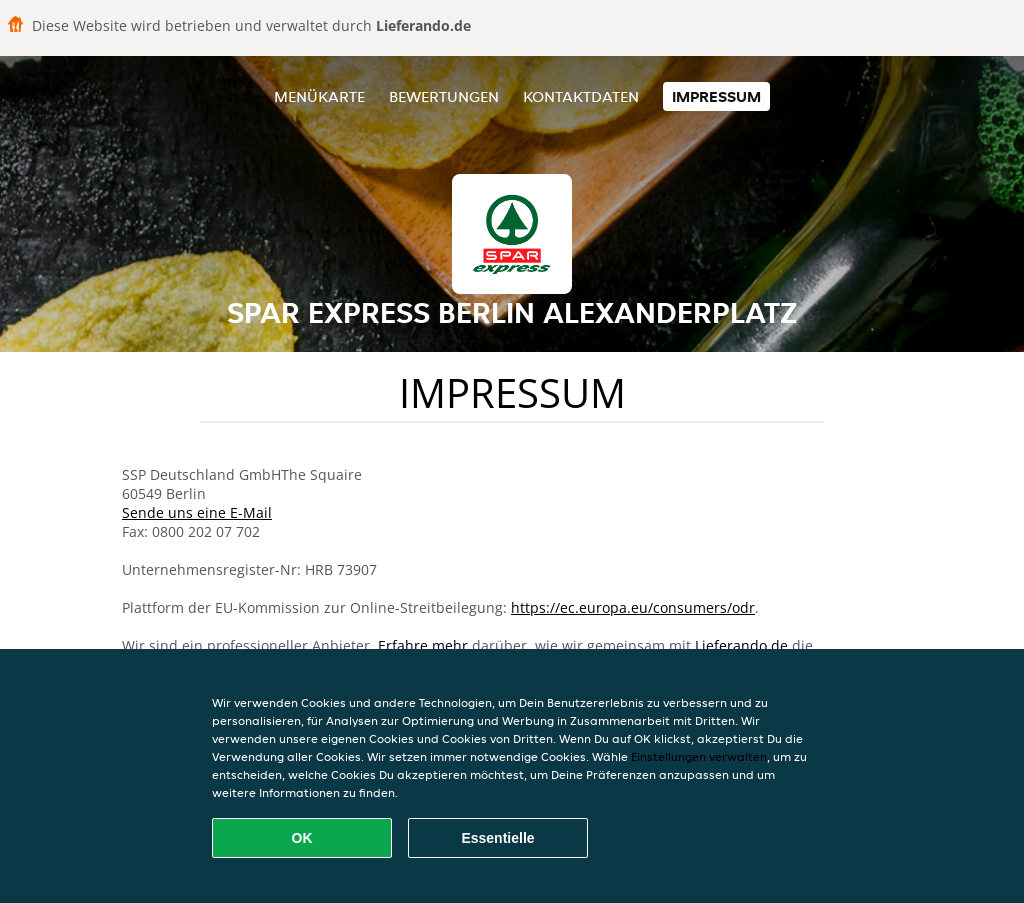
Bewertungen (444, 96)
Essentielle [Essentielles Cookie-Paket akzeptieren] (497, 838)
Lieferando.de (741, 645)
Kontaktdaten (581, 96)
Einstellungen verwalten (699, 756)
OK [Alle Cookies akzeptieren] (302, 838)
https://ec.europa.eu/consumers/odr (633, 607)
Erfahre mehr (423, 645)
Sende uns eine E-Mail (197, 512)
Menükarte (319, 96)
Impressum (716, 96)
